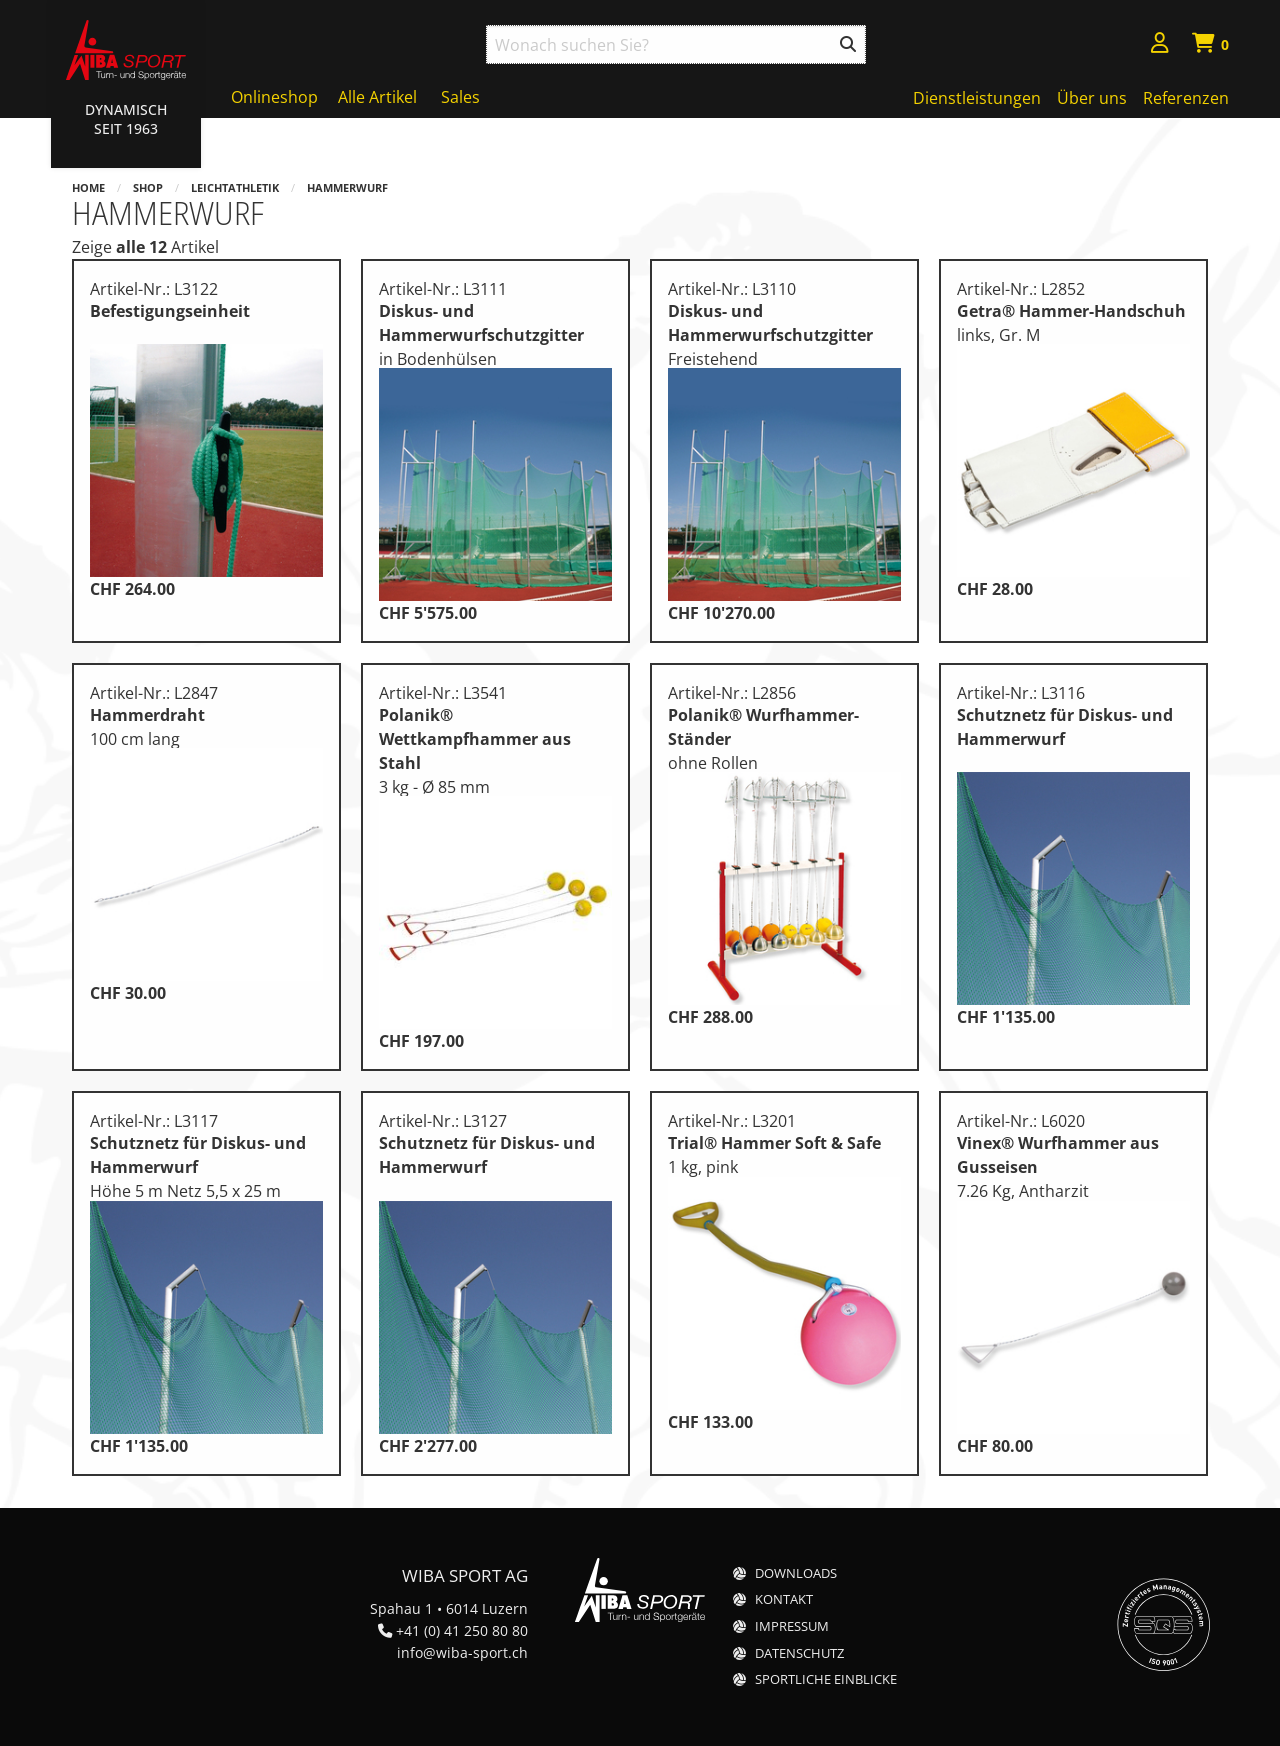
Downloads (796, 1573)
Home (88, 187)
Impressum (792, 1626)
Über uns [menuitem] (1092, 98)
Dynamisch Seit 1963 (126, 119)
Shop (148, 187)
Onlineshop (274, 97)
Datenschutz (799, 1653)
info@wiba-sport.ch (462, 1652)
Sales (460, 97)
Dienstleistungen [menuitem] (977, 98)
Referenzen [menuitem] (1186, 98)
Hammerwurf (347, 187)
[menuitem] (1160, 45)
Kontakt (784, 1599)
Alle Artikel (377, 97)
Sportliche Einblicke (826, 1679)
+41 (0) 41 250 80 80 (462, 1630)
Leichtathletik (235, 187)
